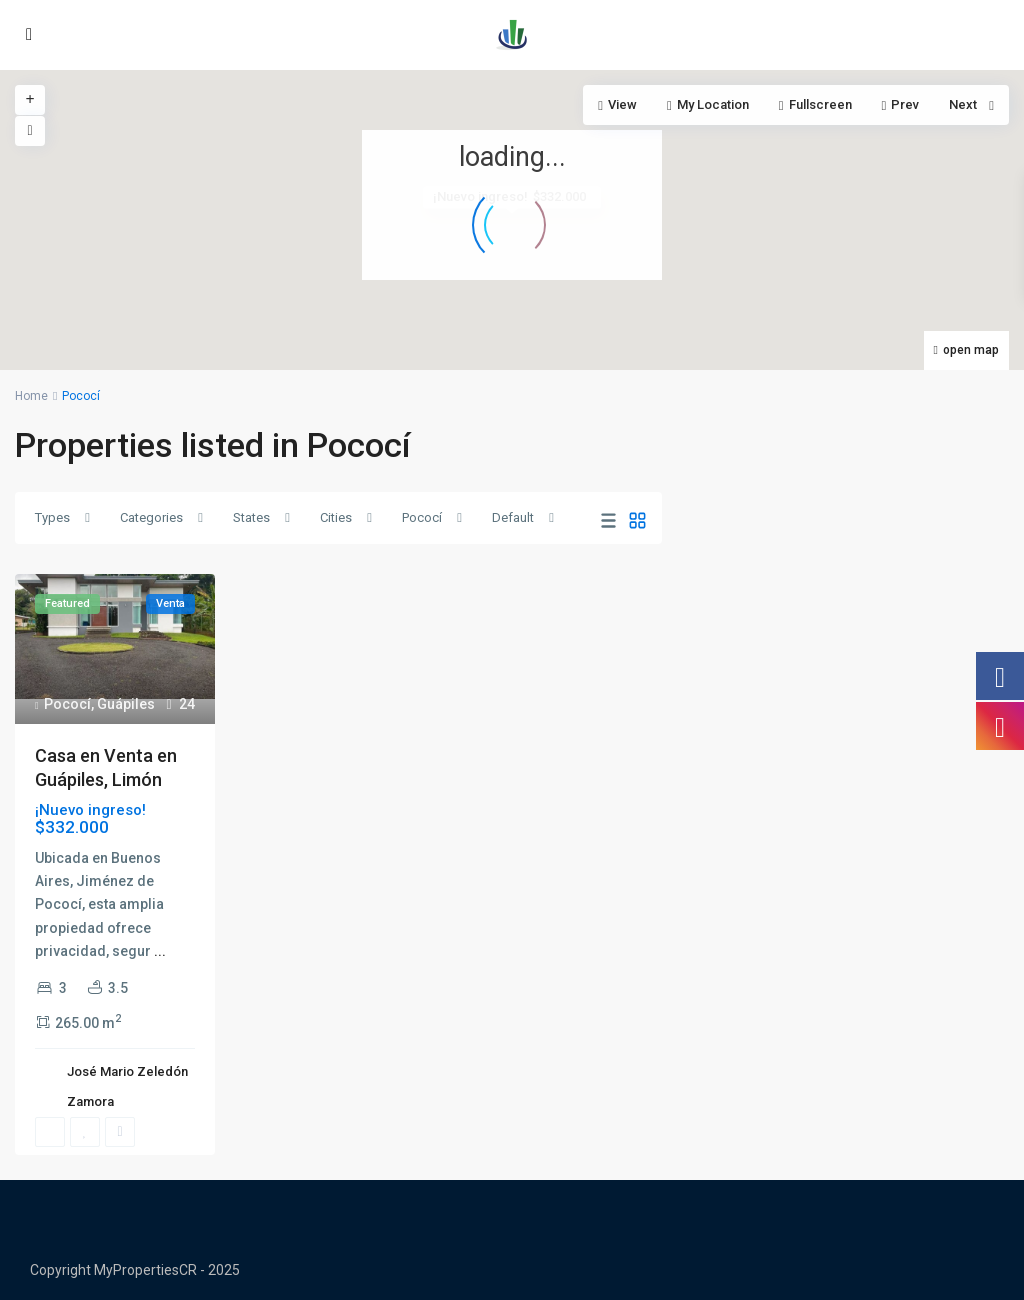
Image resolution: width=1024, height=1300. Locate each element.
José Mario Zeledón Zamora (127, 1086)
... (160, 951)
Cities (336, 517)
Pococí (422, 517)
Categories (151, 517)
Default (513, 517)
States (251, 517)
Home (31, 396)
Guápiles (126, 704)
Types (52, 517)
